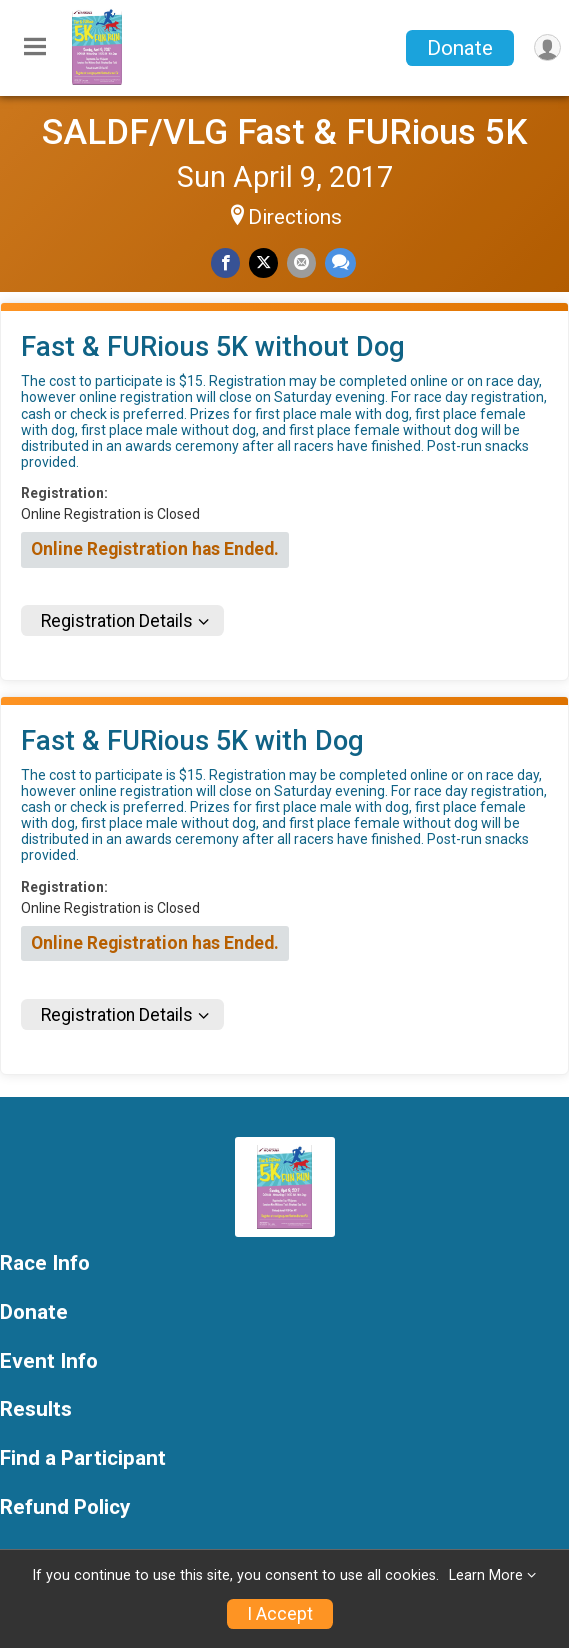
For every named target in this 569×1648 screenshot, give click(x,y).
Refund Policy (65, 1507)
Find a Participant (83, 1458)
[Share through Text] (340, 262)
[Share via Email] (301, 262)
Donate (460, 48)
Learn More (486, 1575)
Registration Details (117, 621)
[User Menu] (547, 47)
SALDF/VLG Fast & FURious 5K (285, 132)
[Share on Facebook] (225, 262)
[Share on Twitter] (263, 262)
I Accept (280, 1614)
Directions (295, 217)
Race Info (45, 1263)
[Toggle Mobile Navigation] (35, 48)
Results (36, 1409)
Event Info (49, 1361)
